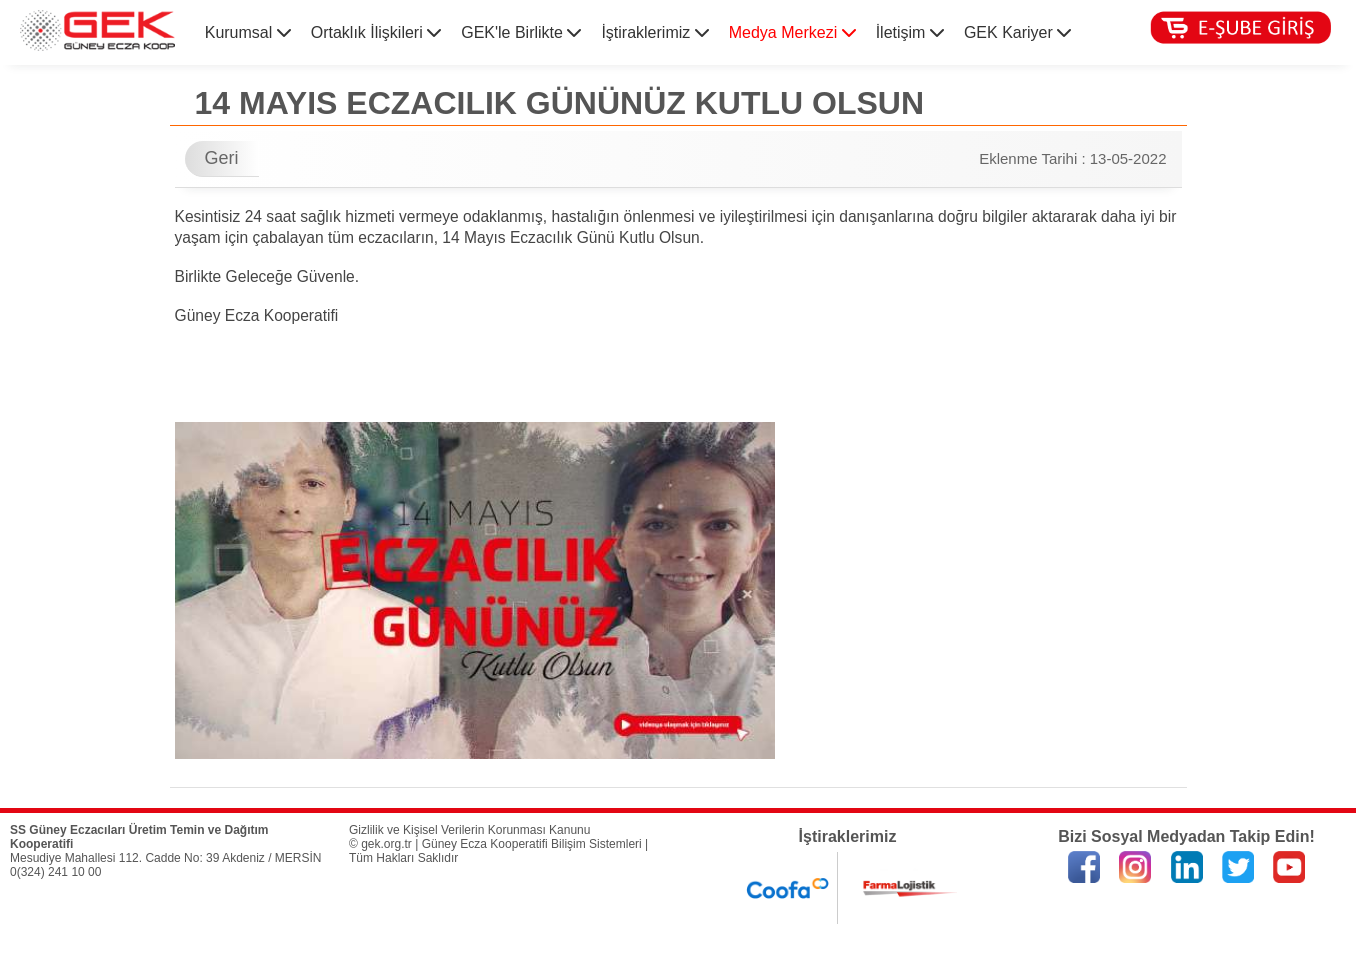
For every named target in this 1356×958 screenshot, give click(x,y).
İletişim (910, 32)
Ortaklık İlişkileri (376, 32)
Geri (222, 158)
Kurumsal (248, 32)
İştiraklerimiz (654, 32)
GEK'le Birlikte (521, 32)
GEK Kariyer (1017, 32)
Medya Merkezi (792, 32)
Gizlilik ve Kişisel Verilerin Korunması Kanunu (469, 830)
